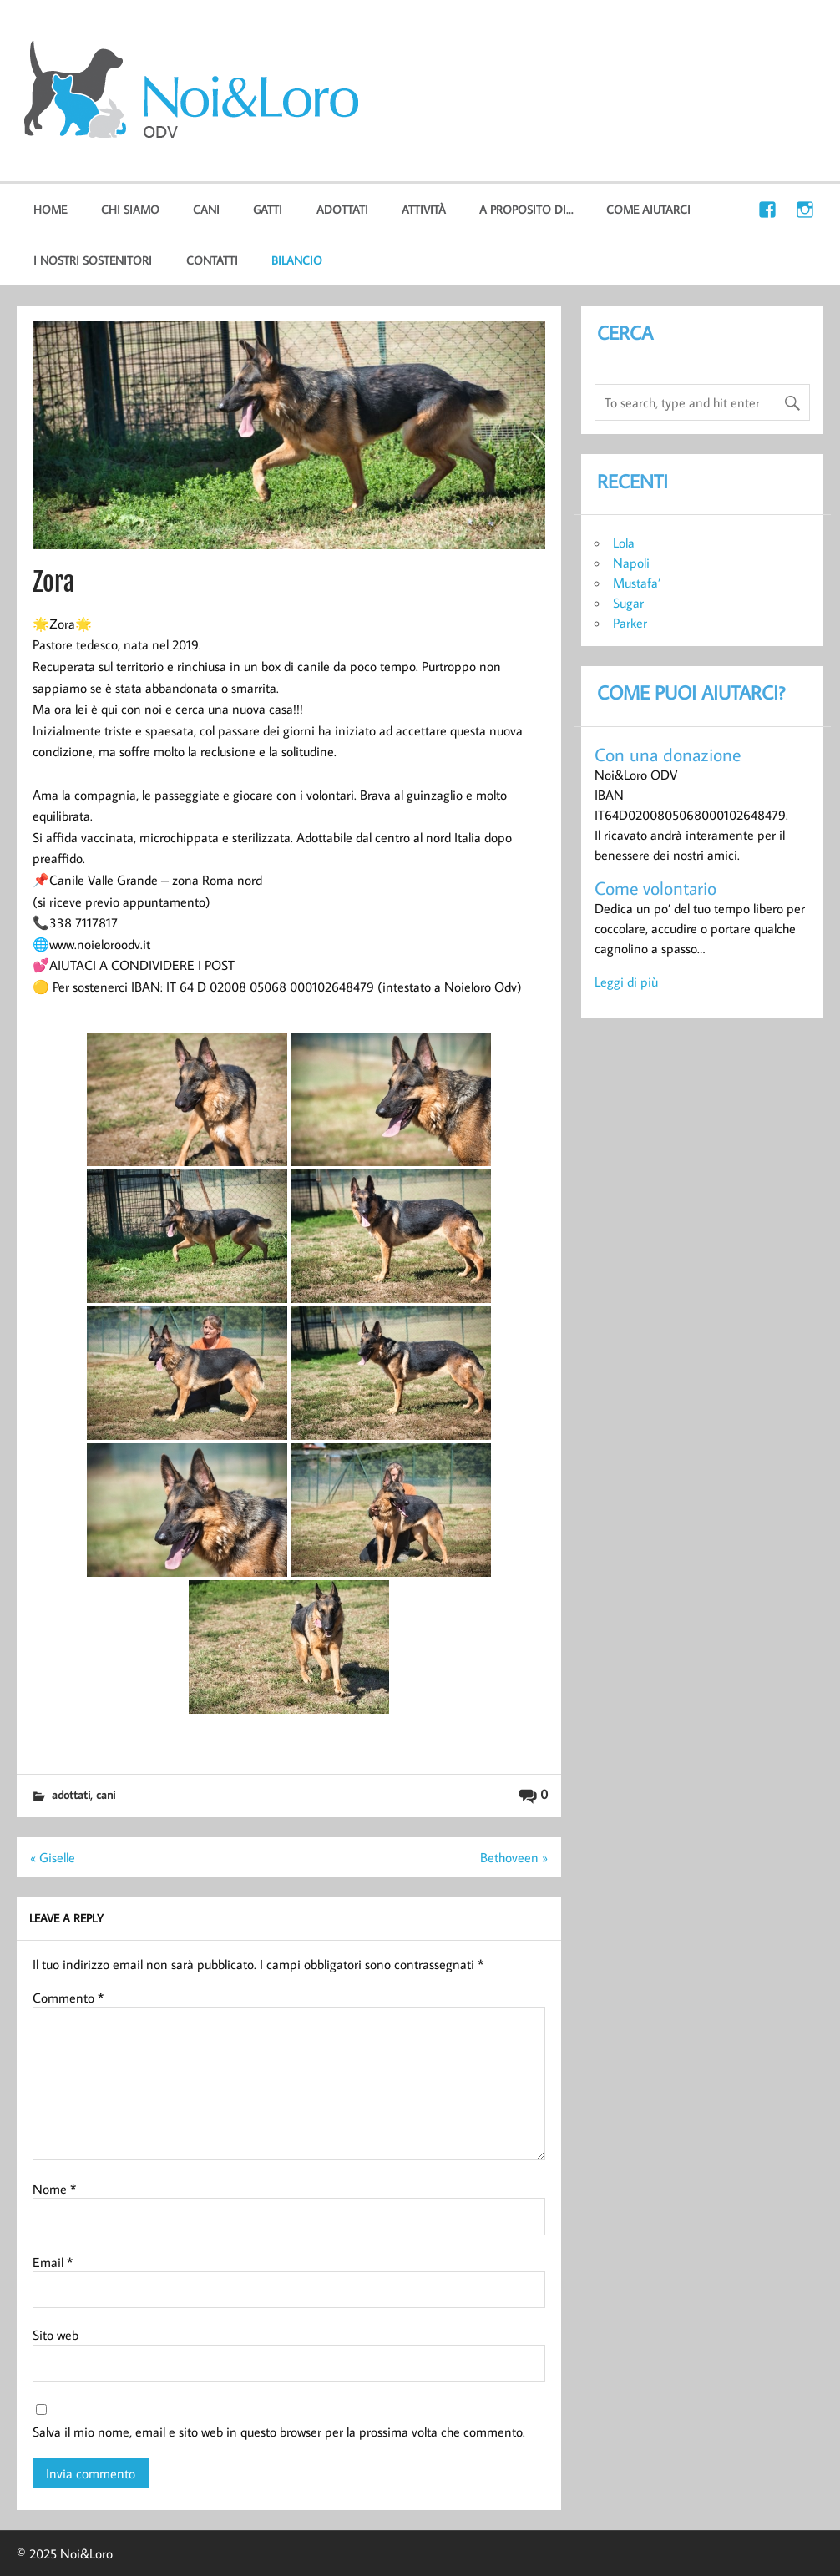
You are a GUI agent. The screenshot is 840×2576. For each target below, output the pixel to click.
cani (206, 209)
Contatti (212, 260)
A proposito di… (526, 209)
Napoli (631, 562)
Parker (630, 622)
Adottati (342, 209)
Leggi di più (626, 981)
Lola (624, 542)
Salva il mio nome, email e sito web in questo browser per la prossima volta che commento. (279, 2431)
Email (53, 2262)
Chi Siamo (130, 209)
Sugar (628, 602)
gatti (267, 209)
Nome (54, 2188)
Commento (68, 1997)
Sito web (55, 2334)
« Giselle (52, 1857)
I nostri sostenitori (92, 260)
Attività (424, 209)
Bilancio (296, 260)
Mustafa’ (636, 582)
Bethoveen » (514, 1857)
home (50, 209)
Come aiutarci (648, 209)
